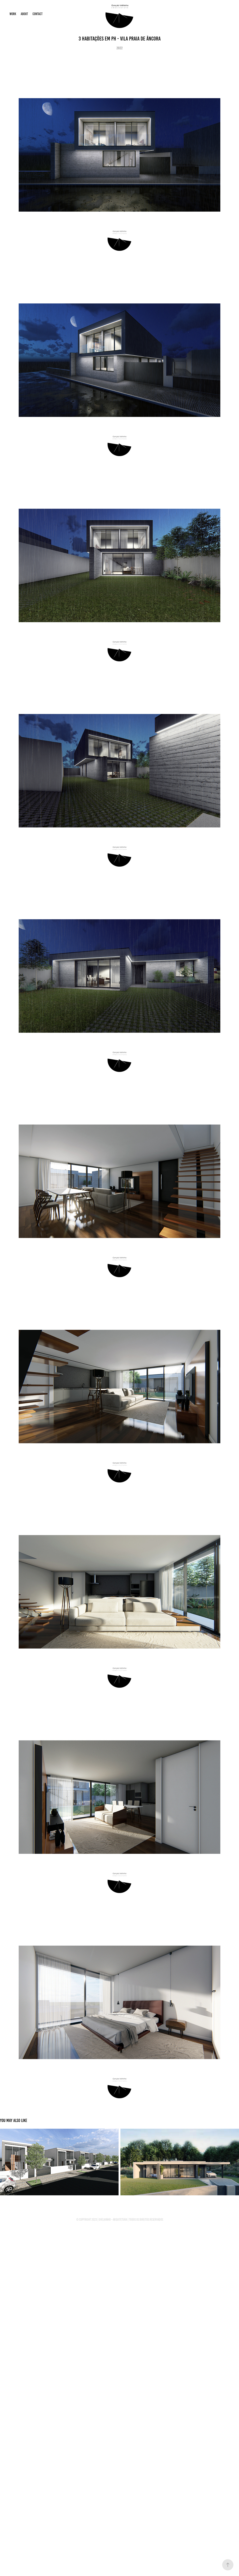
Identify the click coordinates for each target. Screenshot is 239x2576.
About (24, 14)
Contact (37, 14)
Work (13, 14)
